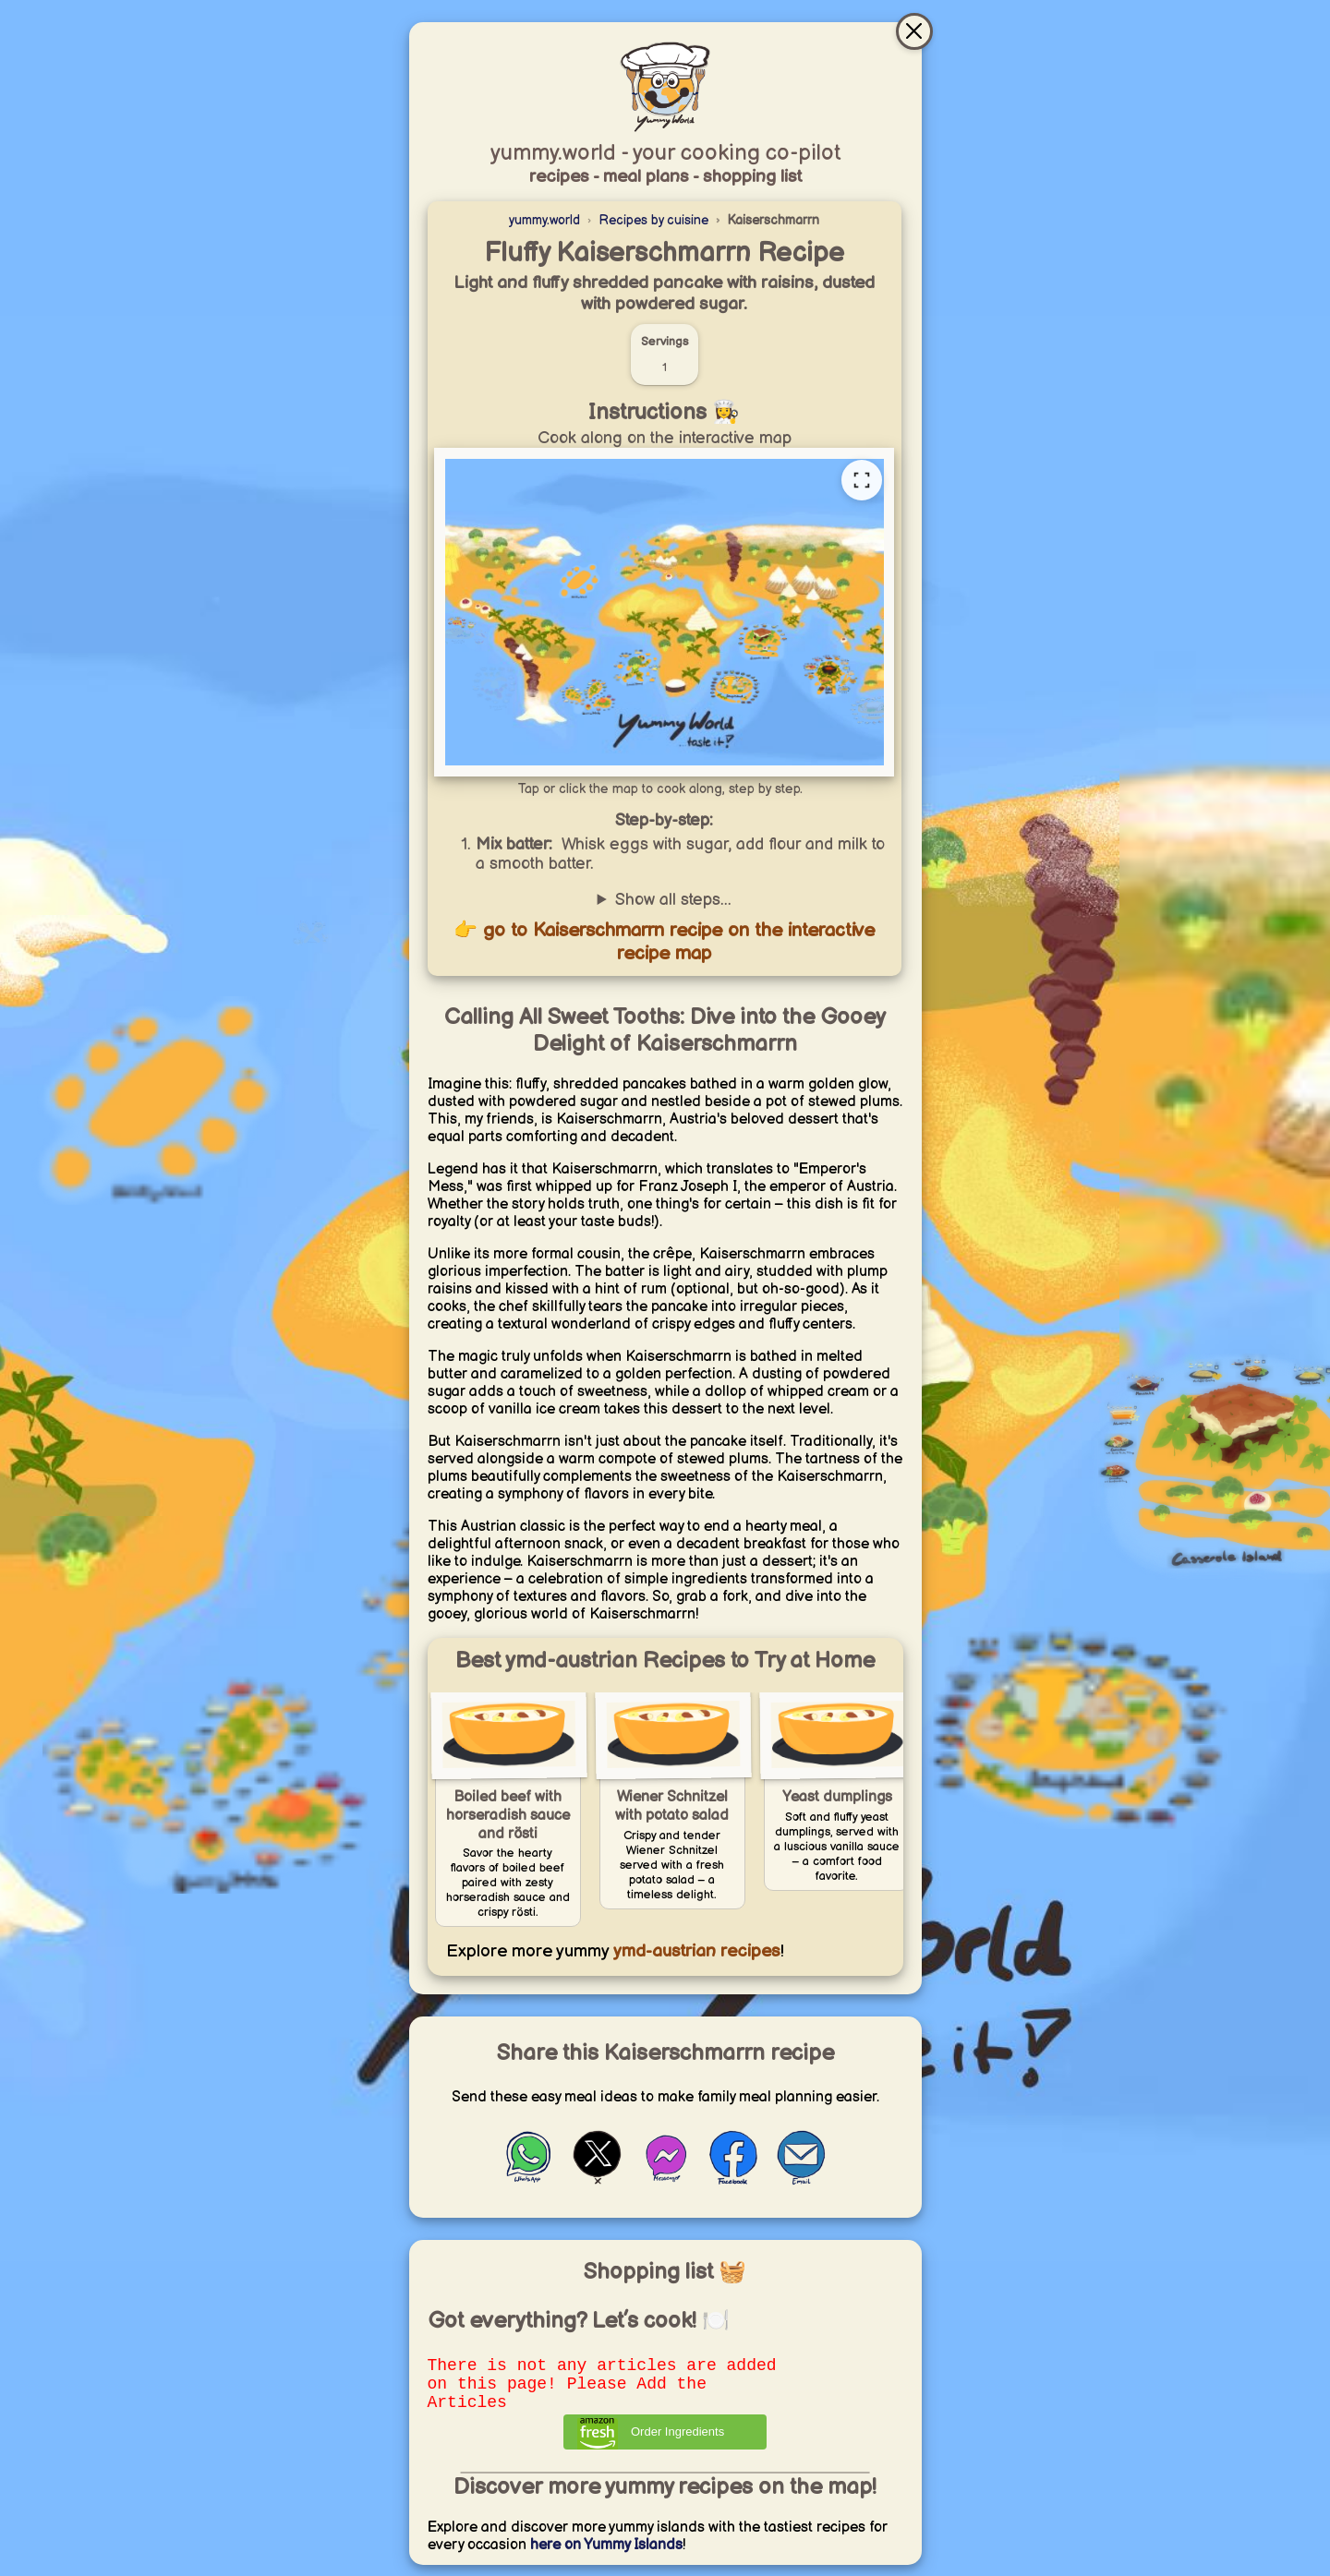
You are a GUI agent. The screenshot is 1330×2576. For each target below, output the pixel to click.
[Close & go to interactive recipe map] (914, 31)
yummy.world (544, 220)
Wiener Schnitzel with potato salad (672, 1806)
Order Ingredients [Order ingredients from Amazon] (677, 2443)
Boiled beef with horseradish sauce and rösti (508, 1815)
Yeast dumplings (837, 1797)
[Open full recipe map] (861, 480)
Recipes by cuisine (653, 220)
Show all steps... (673, 899)
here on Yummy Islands (606, 2556)
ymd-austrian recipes (695, 1951)
